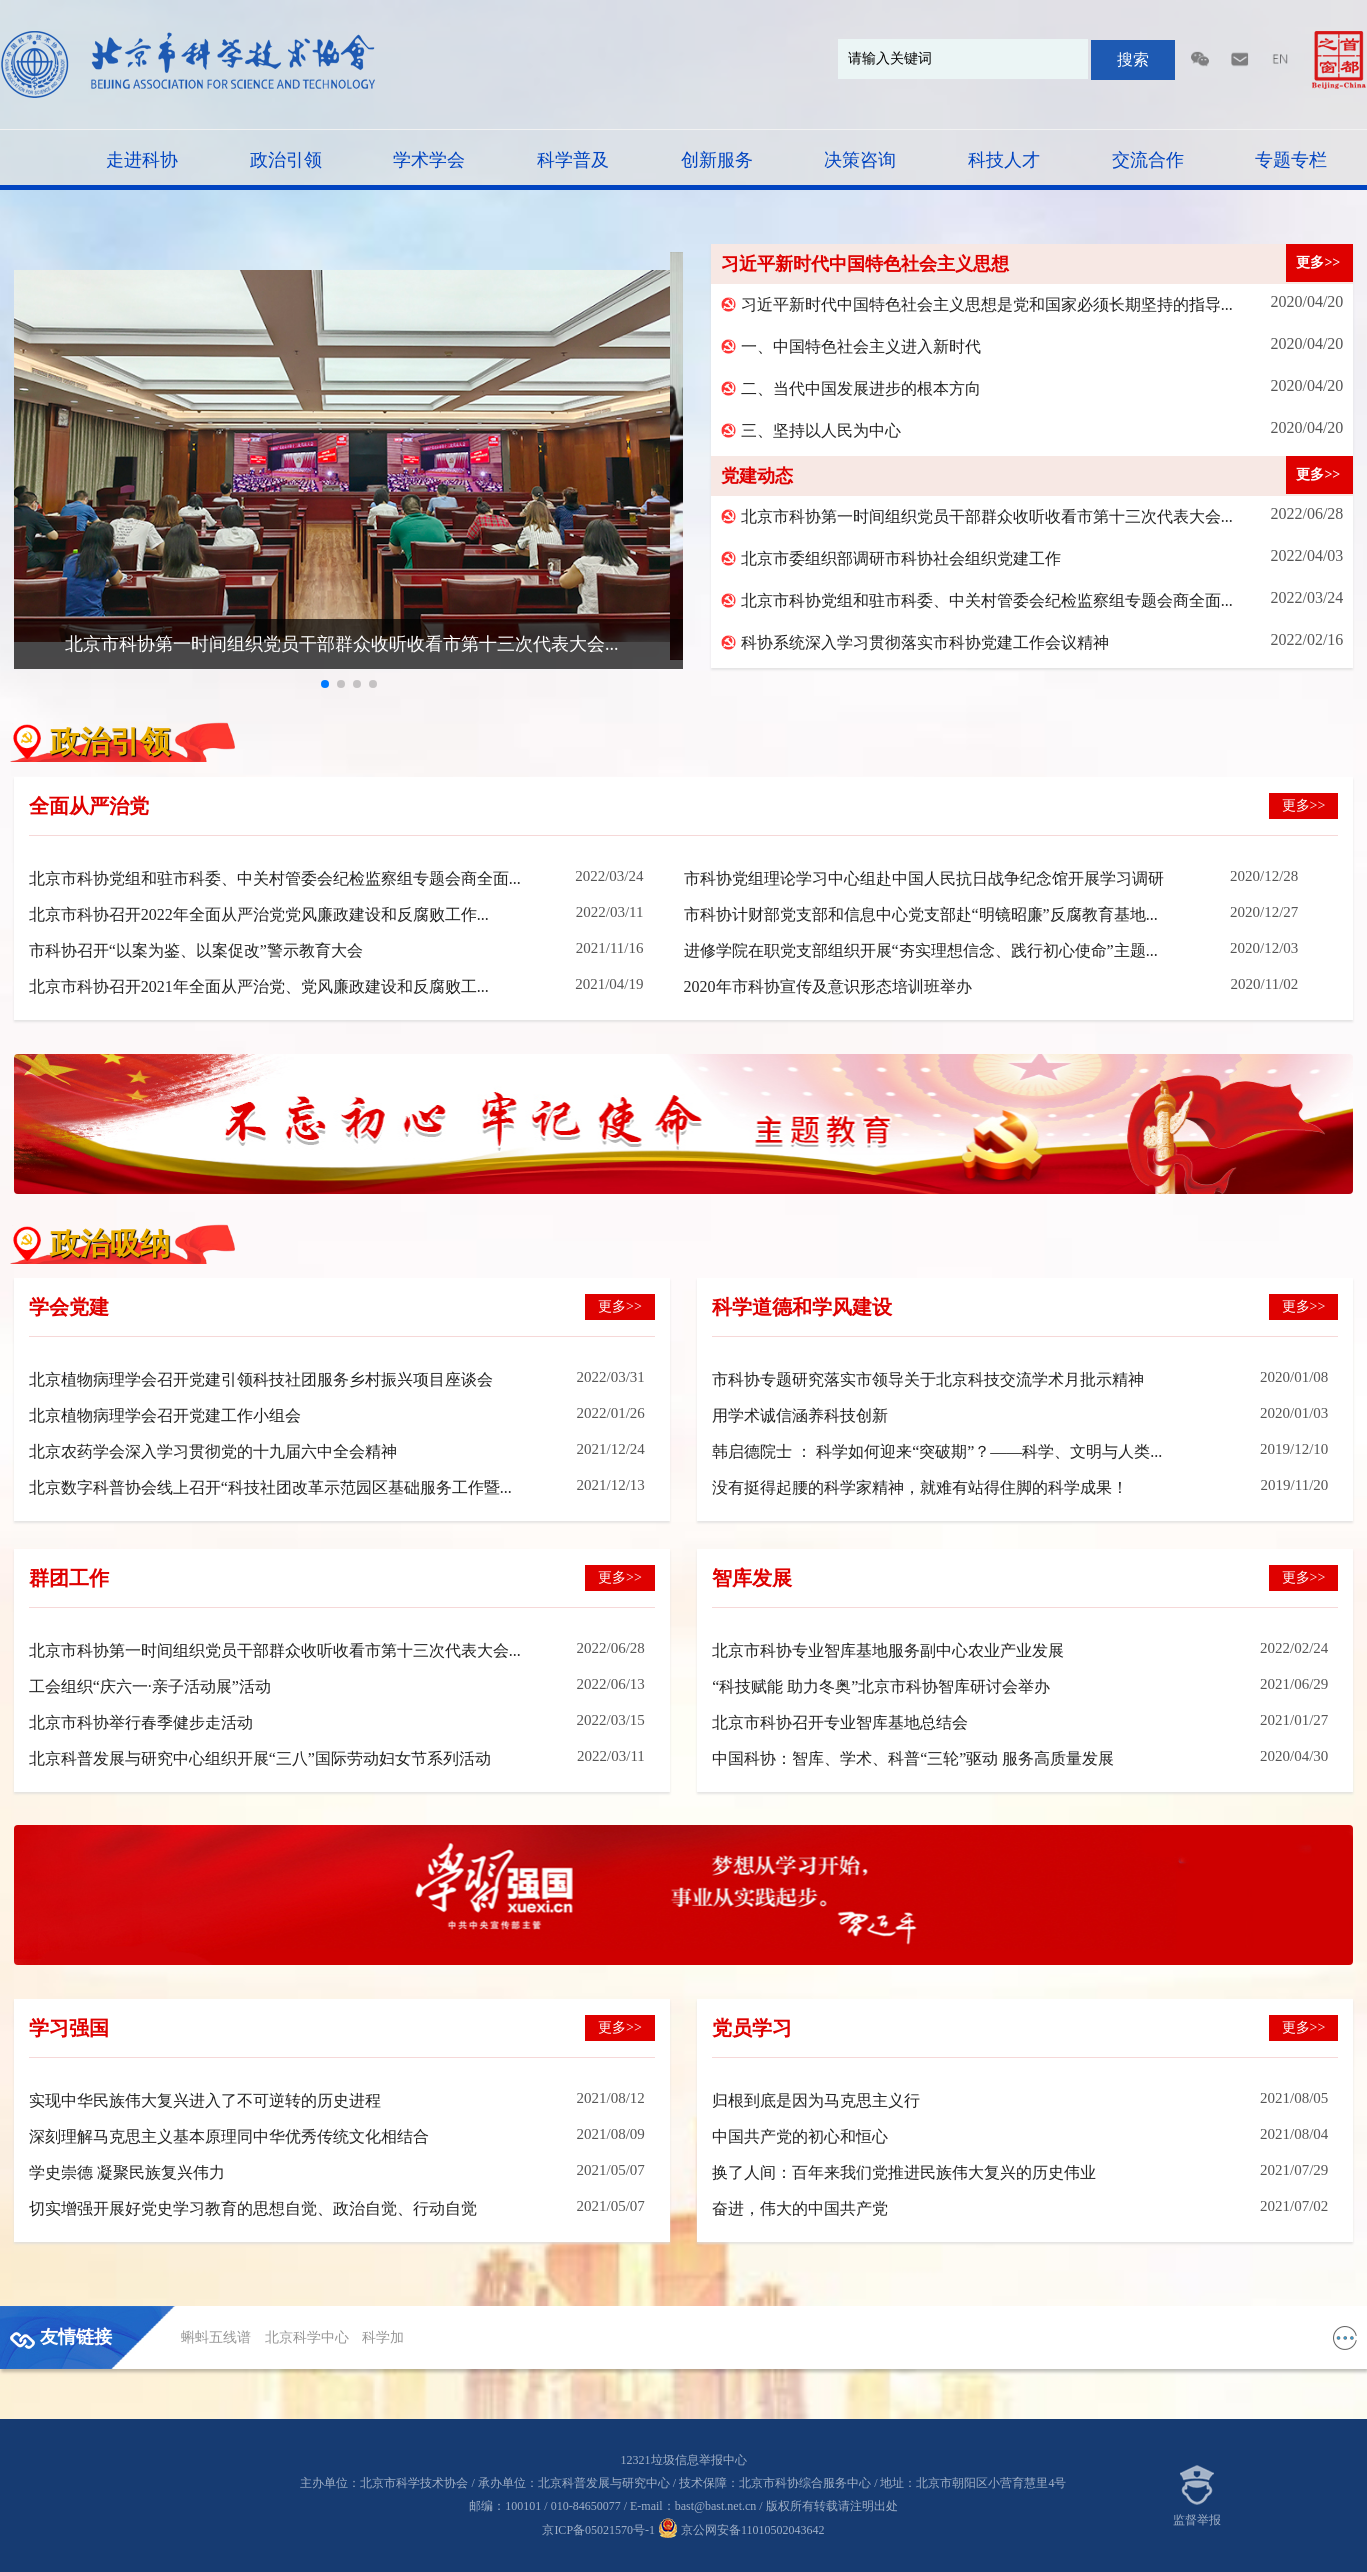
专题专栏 (1291, 160)
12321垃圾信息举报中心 (684, 2460)
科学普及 (573, 160)
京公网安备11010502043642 (741, 2530)
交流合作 (1148, 160)
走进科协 (142, 160)
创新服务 (717, 160)
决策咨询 (860, 160)
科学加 (383, 2337)
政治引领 (286, 160)
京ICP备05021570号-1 (598, 2530)
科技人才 (1004, 160)
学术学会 (429, 160)
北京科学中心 (309, 2337)
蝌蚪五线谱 (218, 2337)
